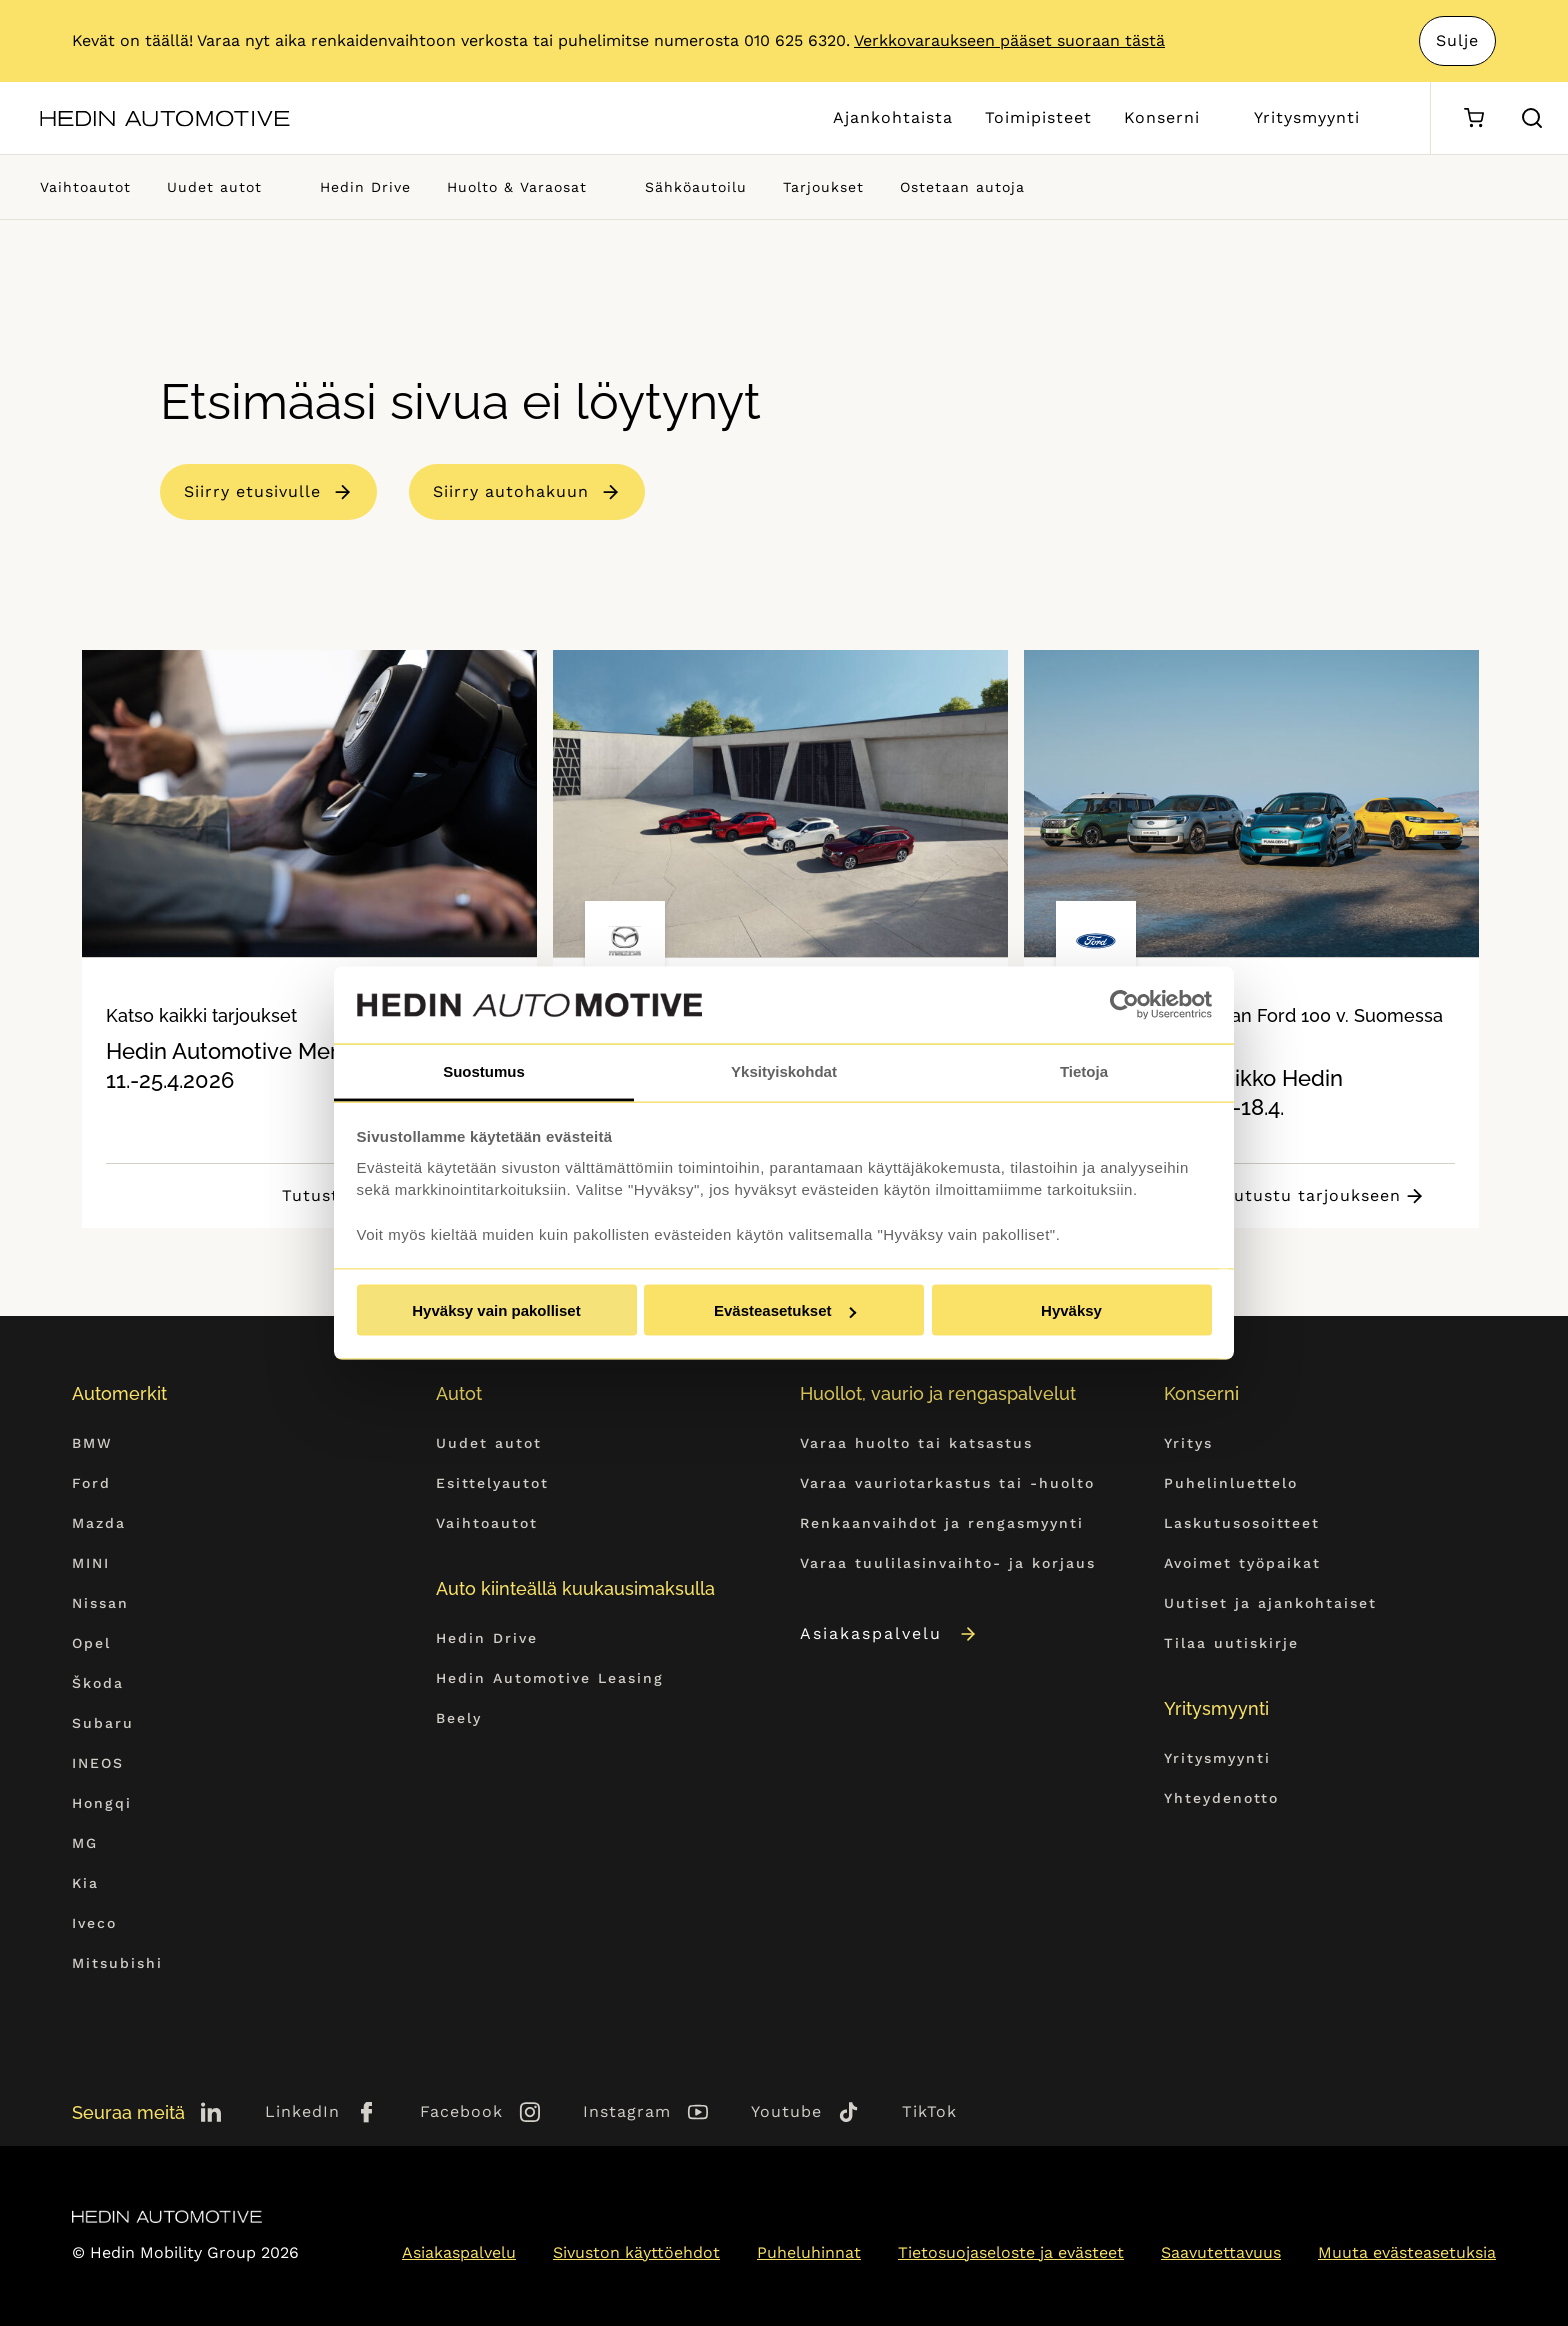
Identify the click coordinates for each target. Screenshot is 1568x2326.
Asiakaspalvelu (889, 1633)
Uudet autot (214, 187)
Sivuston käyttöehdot (636, 2252)
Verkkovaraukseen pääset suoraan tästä (1009, 40)
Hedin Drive (365, 187)
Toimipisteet (1038, 117)
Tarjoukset (823, 187)
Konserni (1162, 117)
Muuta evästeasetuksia (1407, 2252)
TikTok (929, 2111)
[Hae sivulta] (1532, 118)
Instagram (627, 2111)
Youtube (786, 2111)
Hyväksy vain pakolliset (496, 1310)
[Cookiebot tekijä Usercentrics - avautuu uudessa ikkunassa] (1124, 1005)
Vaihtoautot (85, 187)
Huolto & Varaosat (517, 187)
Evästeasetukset (785, 1310)
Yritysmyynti (1307, 117)
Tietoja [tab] (1084, 1070)
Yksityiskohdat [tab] (784, 1070)
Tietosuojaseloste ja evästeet (1011, 2252)
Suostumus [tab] (484, 1070)
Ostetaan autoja (962, 187)
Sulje (1457, 40)
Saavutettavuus (1221, 2252)
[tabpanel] (309, 939)
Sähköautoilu (696, 187)
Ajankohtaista (893, 117)
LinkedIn (302, 2111)
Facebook (461, 2111)
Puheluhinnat (809, 2252)
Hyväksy (1071, 1310)
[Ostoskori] (1473, 118)
